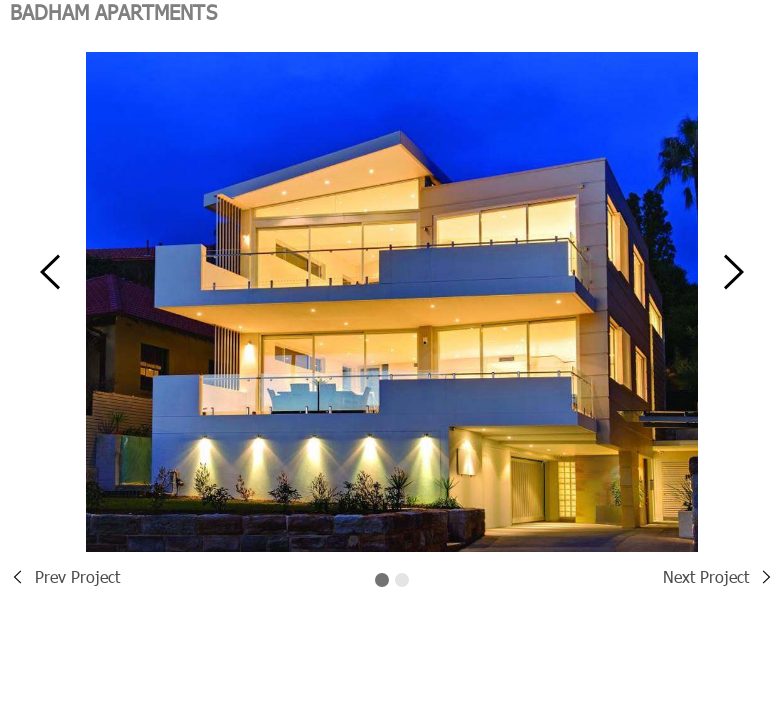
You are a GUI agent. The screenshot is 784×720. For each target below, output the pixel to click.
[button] (50, 282)
